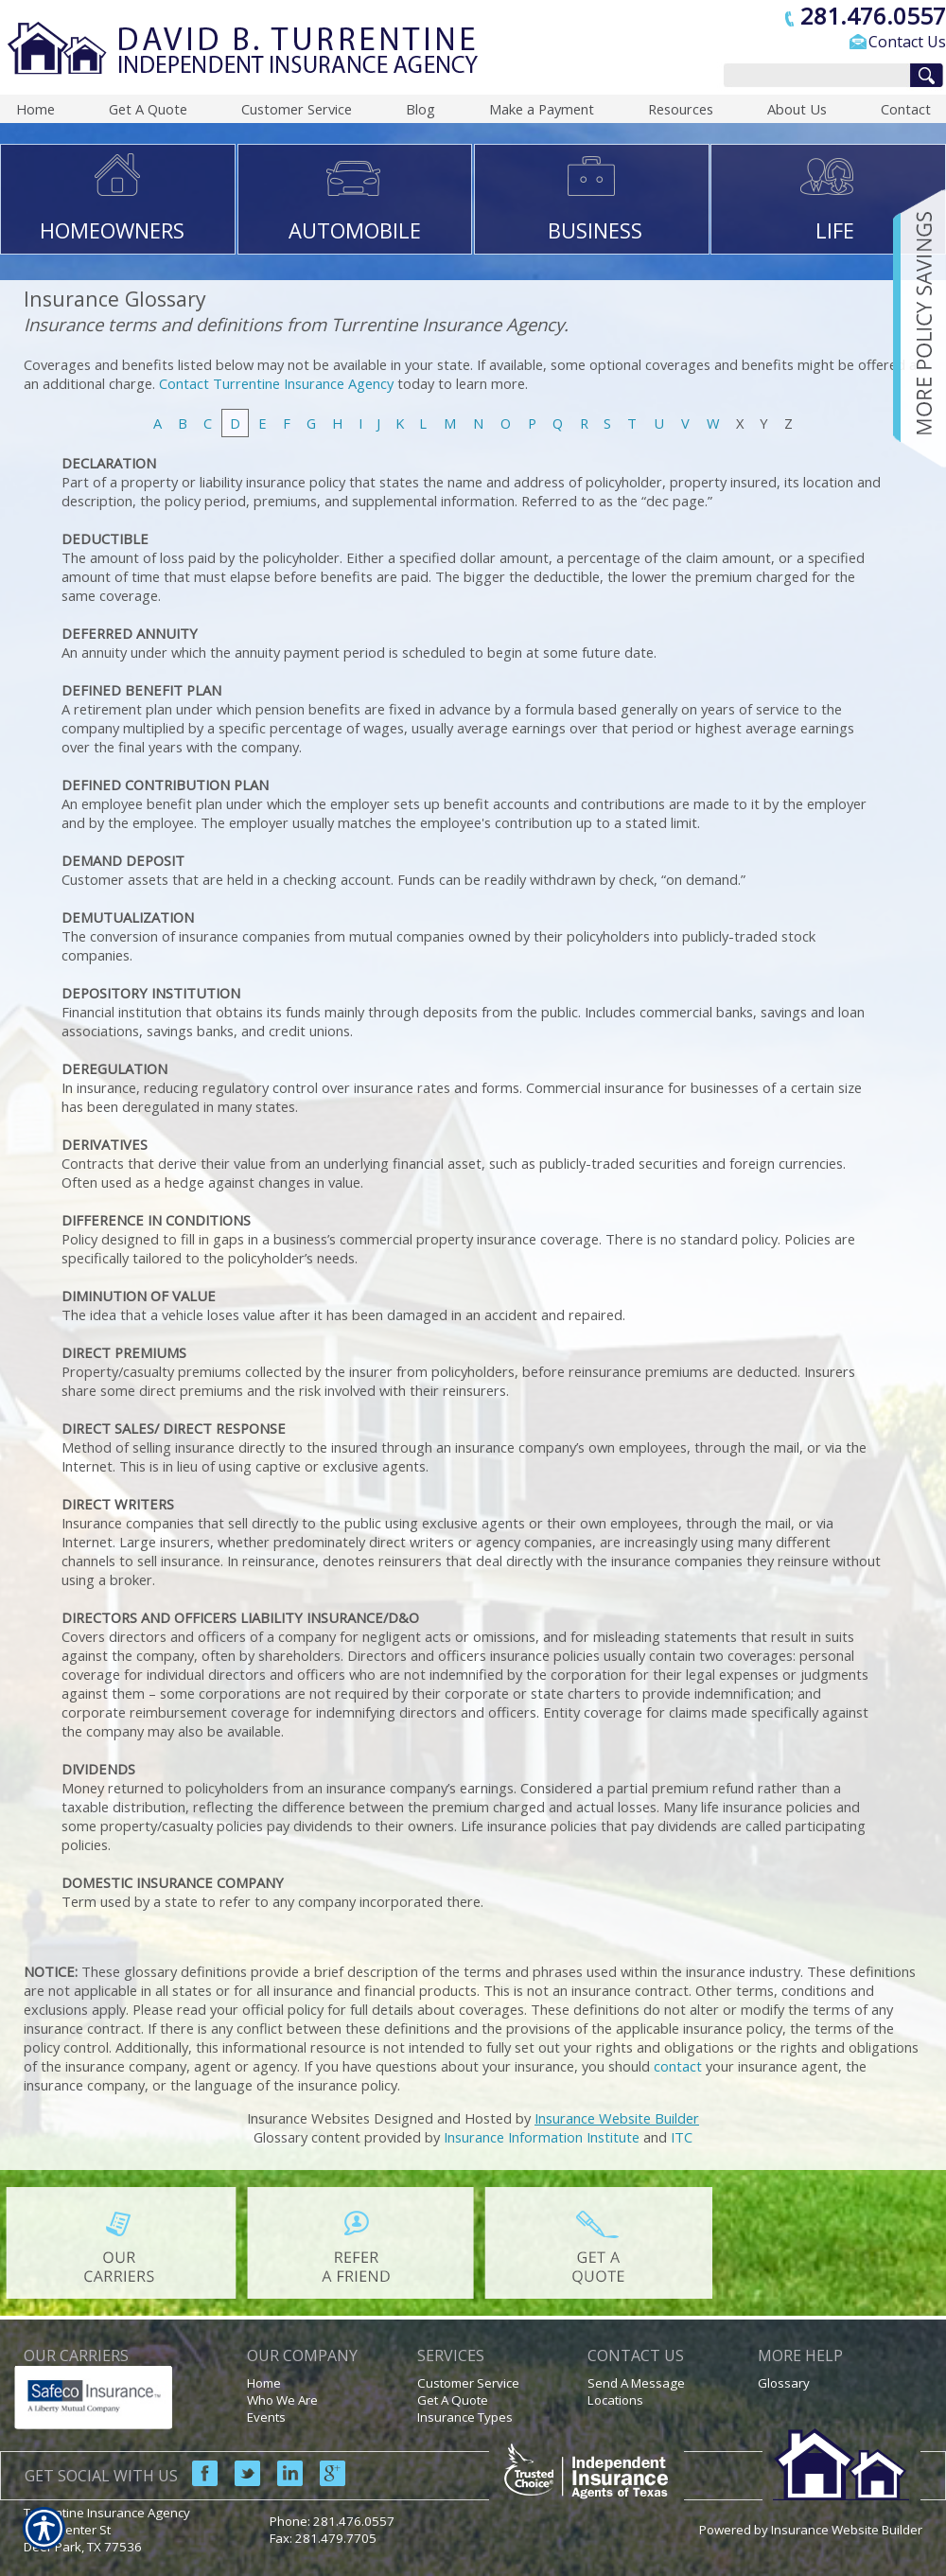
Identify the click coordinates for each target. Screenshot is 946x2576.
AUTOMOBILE (355, 230)
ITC (681, 2136)
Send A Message (636, 2382)
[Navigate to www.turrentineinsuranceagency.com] (913, 328)
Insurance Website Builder (616, 2117)
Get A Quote (452, 2399)
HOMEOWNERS (112, 230)
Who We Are (282, 2399)
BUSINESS (595, 230)
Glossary (784, 2382)
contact (678, 2065)
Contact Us (907, 41)
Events (266, 2417)
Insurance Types (465, 2417)
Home (264, 2382)
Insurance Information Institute (541, 2136)
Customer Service (468, 2382)
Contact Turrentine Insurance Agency (276, 383)
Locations (615, 2399)
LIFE (834, 230)
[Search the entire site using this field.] (812, 76)
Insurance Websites (308, 2117)
